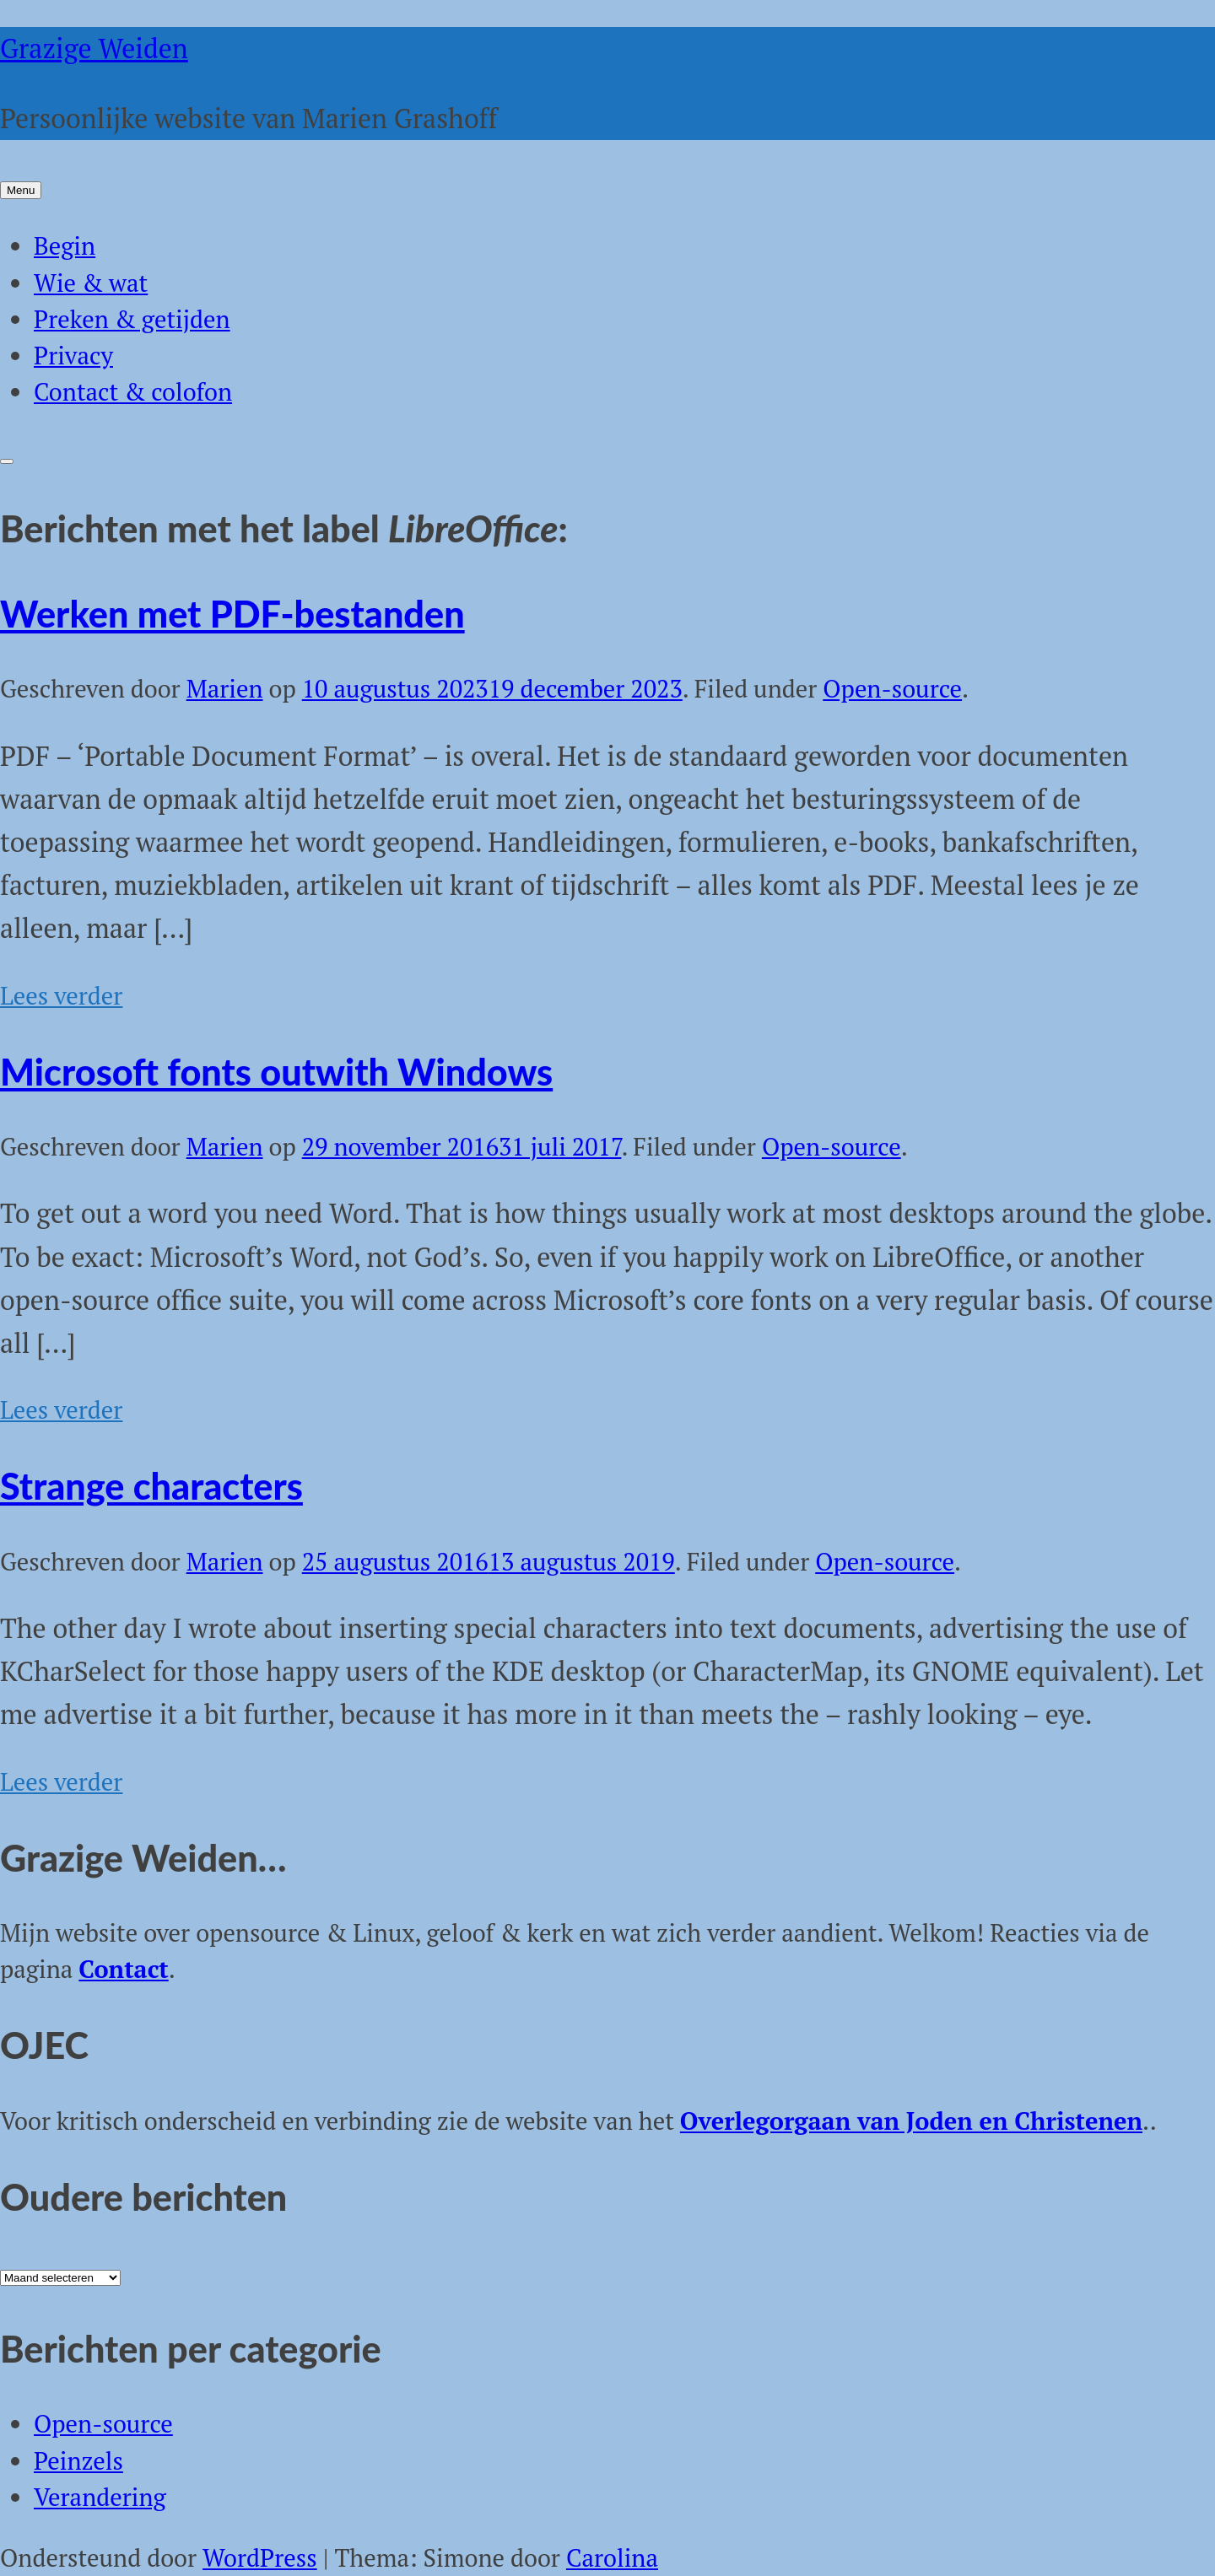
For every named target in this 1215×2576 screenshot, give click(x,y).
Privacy (73, 355)
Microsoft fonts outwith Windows (276, 1071)
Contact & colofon (133, 391)
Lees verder (61, 995)
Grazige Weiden (94, 48)
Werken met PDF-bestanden (232, 613)
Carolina (612, 2557)
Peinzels (78, 2460)
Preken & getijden (132, 319)
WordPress (259, 2557)
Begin (64, 245)
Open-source (892, 688)
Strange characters (151, 1485)
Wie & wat (91, 283)
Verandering (100, 2497)
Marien (224, 688)
